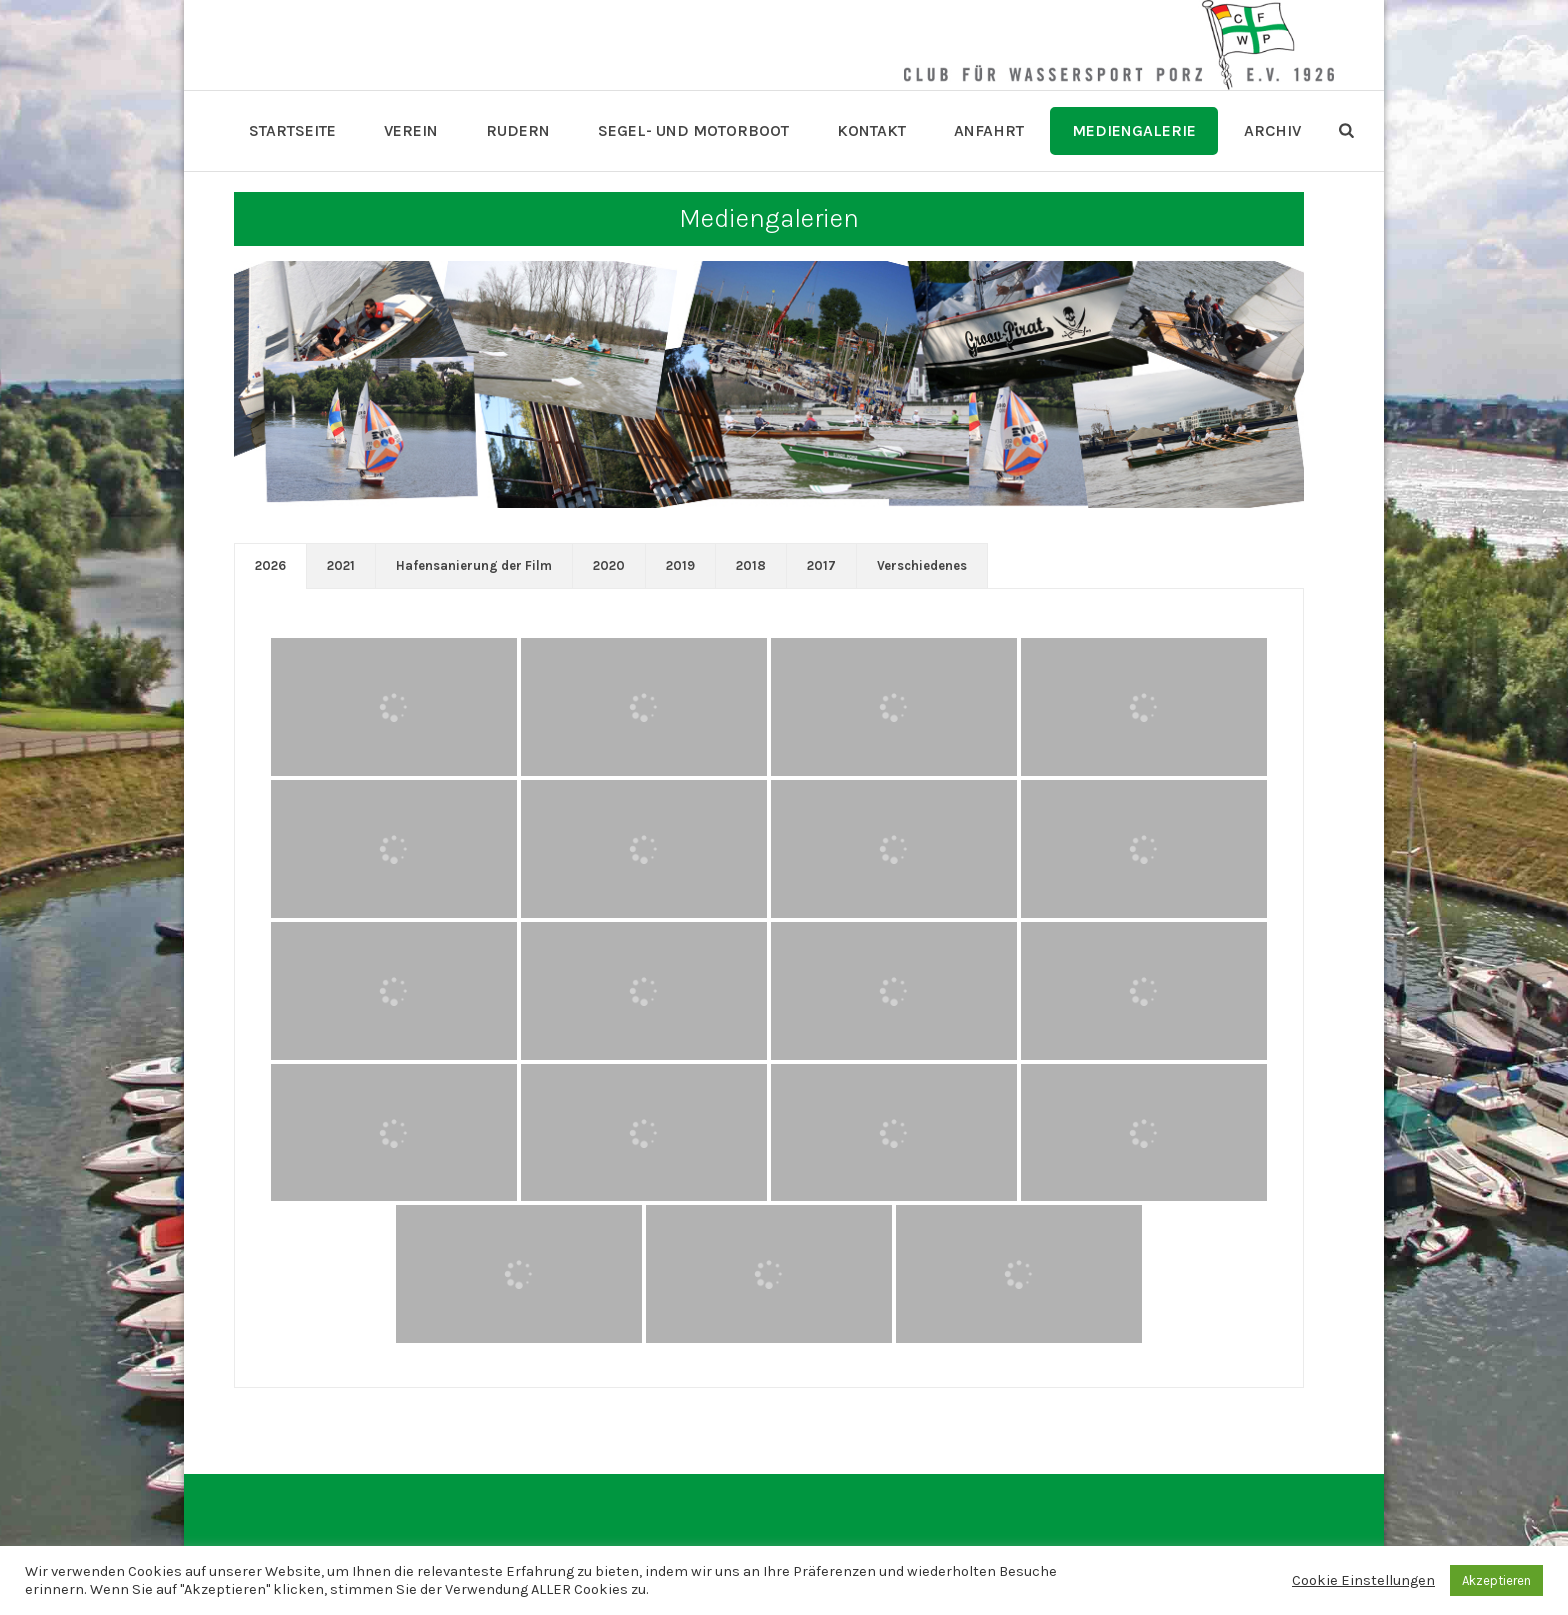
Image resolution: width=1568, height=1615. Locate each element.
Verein (411, 130)
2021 (341, 565)
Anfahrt (989, 130)
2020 (609, 565)
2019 (680, 565)
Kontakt (871, 130)
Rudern (518, 130)
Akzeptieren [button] (1496, 1580)
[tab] (270, 566)
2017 (821, 565)
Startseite (292, 130)
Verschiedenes (922, 565)
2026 (270, 565)
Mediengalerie (1134, 130)
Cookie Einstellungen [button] (1363, 1580)
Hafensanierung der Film (474, 565)
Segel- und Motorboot (693, 130)
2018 (751, 565)
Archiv (1272, 130)
